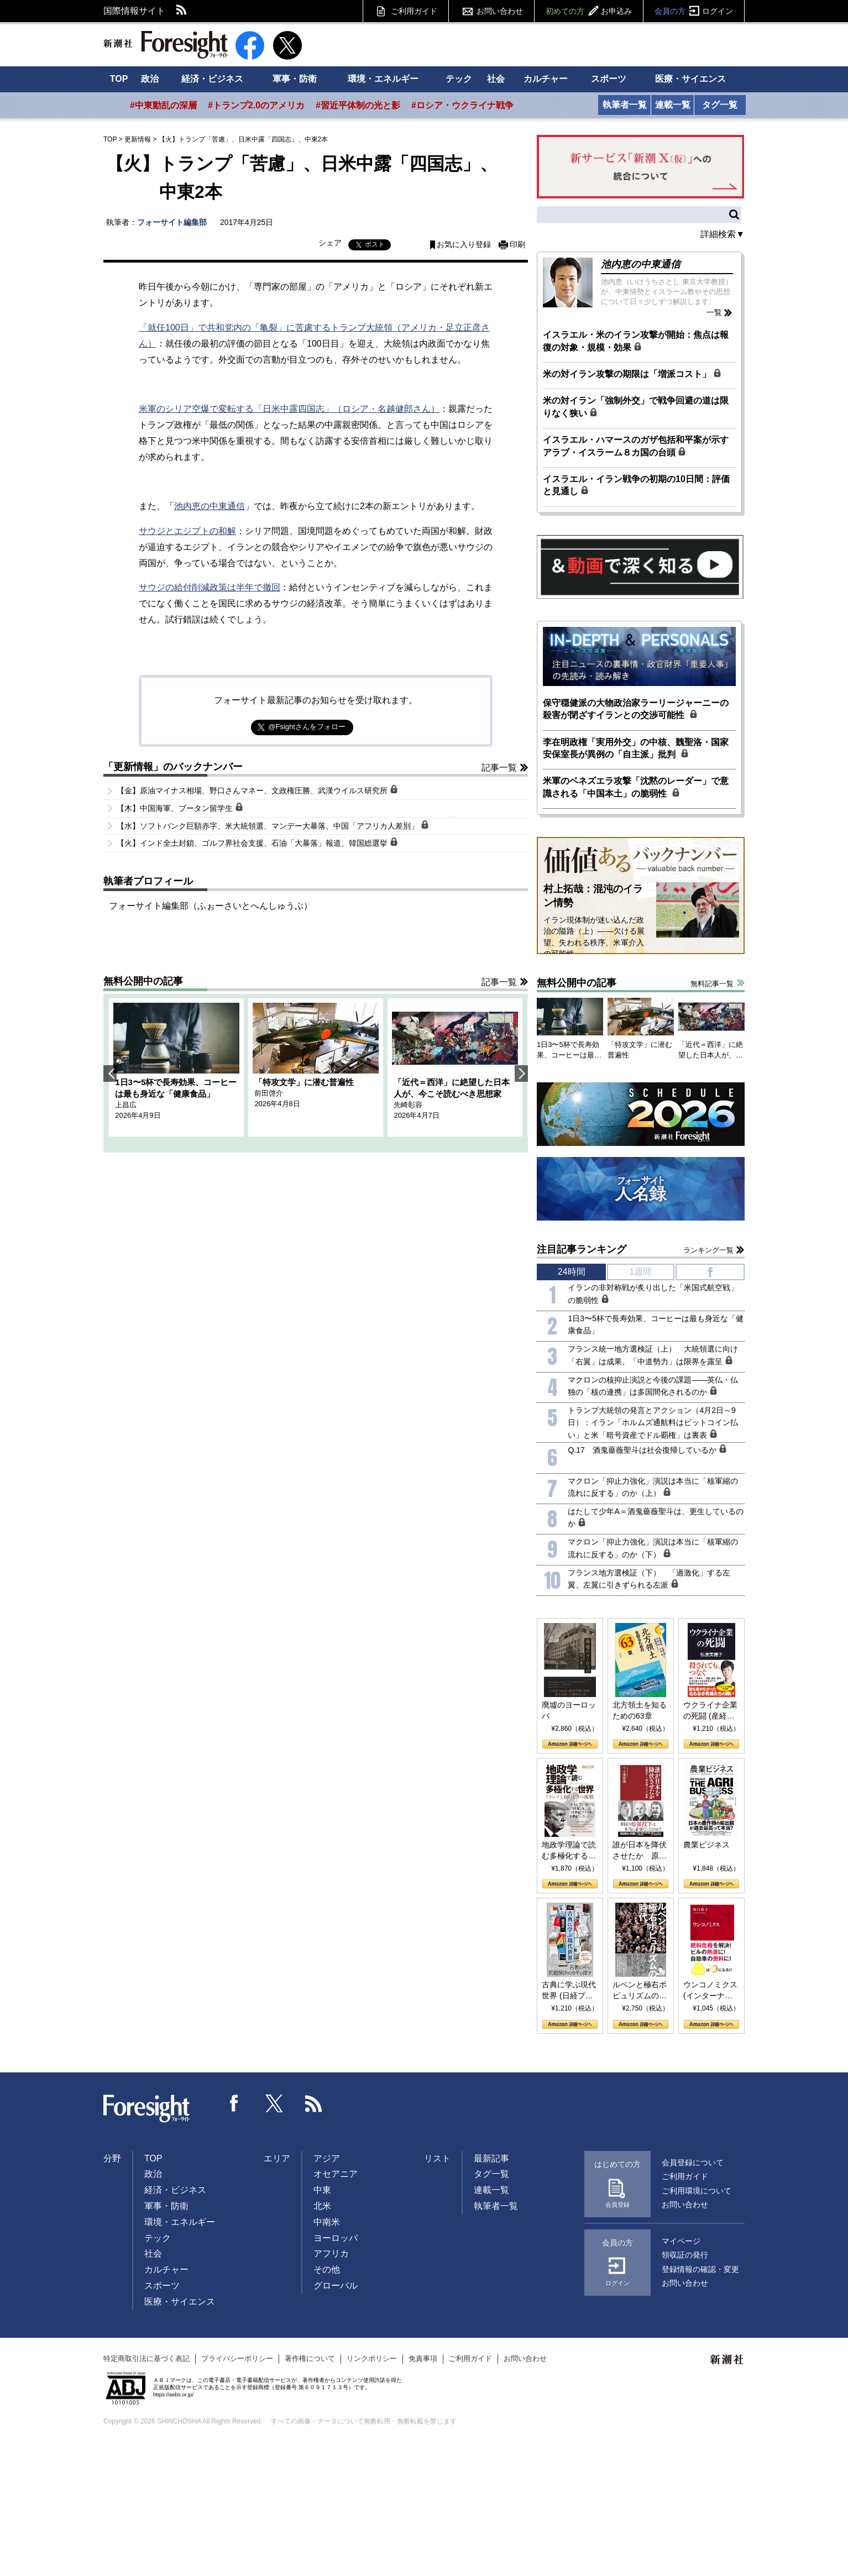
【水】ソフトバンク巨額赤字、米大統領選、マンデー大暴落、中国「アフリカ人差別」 (273, 825)
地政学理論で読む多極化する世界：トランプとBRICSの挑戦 (569, 1850)
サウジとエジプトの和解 (187, 531)
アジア (326, 2158)
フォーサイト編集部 (172, 222)
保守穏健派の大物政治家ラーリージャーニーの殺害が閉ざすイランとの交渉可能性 (636, 709)
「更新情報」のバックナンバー (173, 766)
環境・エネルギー (383, 78)
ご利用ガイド (414, 11)
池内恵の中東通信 (209, 506)
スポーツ (608, 78)
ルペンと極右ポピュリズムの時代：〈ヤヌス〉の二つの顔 (640, 1990)
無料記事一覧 (712, 984)
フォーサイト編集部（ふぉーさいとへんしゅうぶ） (210, 905)
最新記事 (491, 2158)
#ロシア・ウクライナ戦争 (462, 105)
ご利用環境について (696, 2190)
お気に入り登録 (464, 244)
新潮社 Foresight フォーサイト (165, 45)
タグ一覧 (719, 104)
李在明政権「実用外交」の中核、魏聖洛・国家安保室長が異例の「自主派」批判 (636, 748)
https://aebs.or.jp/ (173, 2394)
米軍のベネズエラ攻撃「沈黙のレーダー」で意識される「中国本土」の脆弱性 (636, 787)
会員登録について (693, 2162)
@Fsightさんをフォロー (307, 726)
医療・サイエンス (690, 78)
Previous (110, 1073)
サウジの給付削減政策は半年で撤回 (209, 587)
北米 (322, 2206)
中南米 (326, 2222)
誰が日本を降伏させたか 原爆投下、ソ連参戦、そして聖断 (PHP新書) (640, 1850)
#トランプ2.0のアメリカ (256, 105)
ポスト (375, 244)
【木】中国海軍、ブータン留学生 (180, 808)
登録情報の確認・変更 (700, 2269)
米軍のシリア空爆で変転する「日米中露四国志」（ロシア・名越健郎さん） (289, 408)
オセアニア (335, 2174)
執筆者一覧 (625, 104)
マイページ (681, 2241)
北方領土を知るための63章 (640, 1710)
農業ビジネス (706, 1844)
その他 (326, 2269)
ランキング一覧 (708, 1250)
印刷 (517, 244)
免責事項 (423, 2358)
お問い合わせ (500, 11)
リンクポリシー (372, 2358)
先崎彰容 (408, 1105)
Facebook (234, 2103)
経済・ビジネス (212, 78)
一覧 (714, 312)
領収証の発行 (685, 2254)
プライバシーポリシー (237, 2358)
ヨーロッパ (335, 2238)
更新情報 (137, 139)
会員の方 (694, 11)
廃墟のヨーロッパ (569, 1710)
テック (459, 78)
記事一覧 (499, 767)
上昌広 (126, 1105)
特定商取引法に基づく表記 (146, 2358)
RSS (182, 11)
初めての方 (589, 11)
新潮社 (727, 2359)
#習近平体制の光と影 (358, 105)
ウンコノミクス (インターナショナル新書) (710, 1990)
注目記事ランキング (581, 1249)
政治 (150, 78)
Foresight (147, 2109)
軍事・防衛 (295, 78)
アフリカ (331, 2253)
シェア (330, 243)
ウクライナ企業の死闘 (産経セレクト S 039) (710, 1710)
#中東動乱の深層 (163, 105)
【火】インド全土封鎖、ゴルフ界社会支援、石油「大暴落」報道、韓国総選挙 (257, 842)
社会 (496, 78)
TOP (119, 78)
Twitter (274, 2103)
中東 (322, 2190)
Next (521, 1073)
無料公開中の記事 (143, 981)
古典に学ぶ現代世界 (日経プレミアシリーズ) (569, 1990)
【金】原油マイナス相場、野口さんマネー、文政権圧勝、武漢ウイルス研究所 (257, 790)
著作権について (310, 2358)
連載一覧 (672, 104)
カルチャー (546, 78)
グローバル (335, 2285)
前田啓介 (268, 1093)
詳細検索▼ (722, 234)
